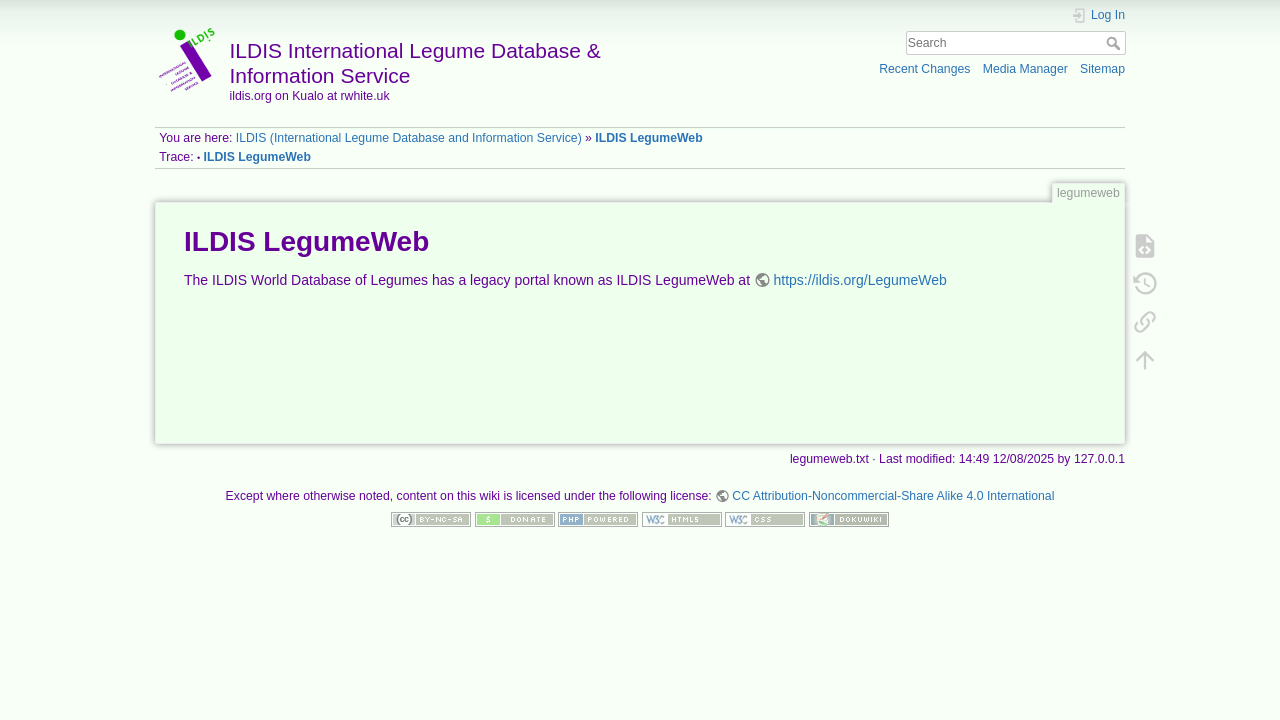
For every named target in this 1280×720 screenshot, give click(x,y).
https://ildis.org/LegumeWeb (860, 280)
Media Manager (1025, 69)
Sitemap (1102, 69)
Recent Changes (924, 69)
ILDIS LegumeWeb (648, 138)
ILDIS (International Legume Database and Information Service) (409, 138)
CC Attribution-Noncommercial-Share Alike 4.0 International (893, 496)
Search (1115, 43)
